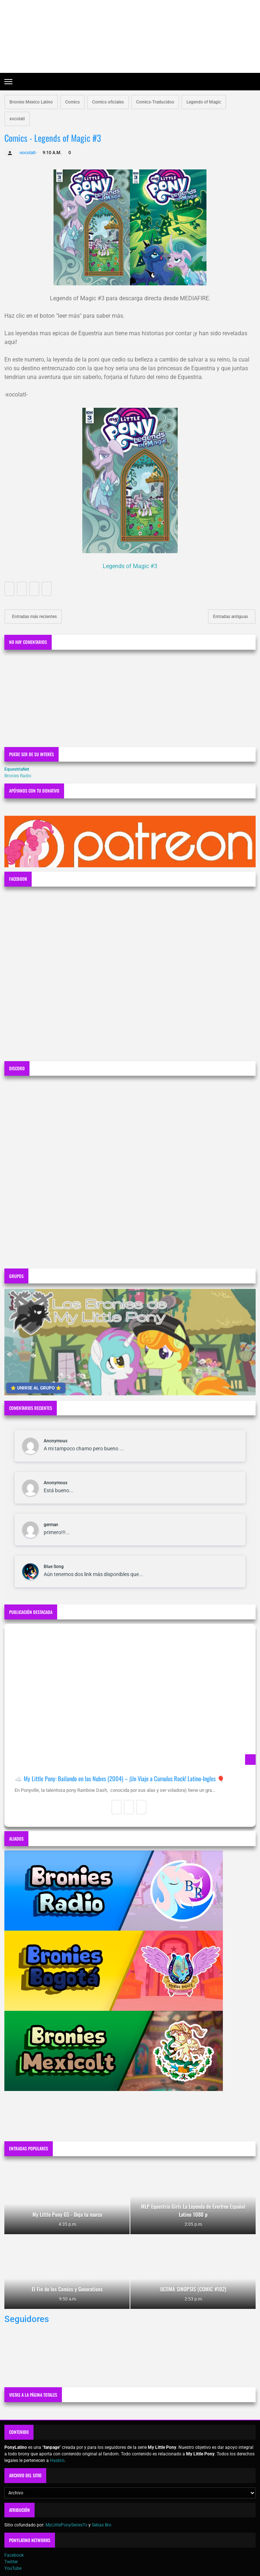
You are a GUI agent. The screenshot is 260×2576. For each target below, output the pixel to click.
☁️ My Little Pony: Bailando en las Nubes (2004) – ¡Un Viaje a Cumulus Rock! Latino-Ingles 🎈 (120, 1778)
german (51, 1524)
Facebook (14, 2555)
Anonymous (55, 1440)
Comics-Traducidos (155, 102)
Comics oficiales (108, 102)
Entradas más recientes (34, 616)
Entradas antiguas (231, 616)
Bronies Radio (17, 775)
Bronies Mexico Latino (31, 102)
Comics (72, 102)
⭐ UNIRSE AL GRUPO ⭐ (36, 1388)
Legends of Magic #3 (130, 566)
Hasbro (57, 2460)
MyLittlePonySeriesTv (66, 2525)
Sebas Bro (101, 2525)
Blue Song (54, 1566)
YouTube (12, 2568)
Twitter (11, 2561)
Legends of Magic (203, 102)
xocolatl (17, 118)
